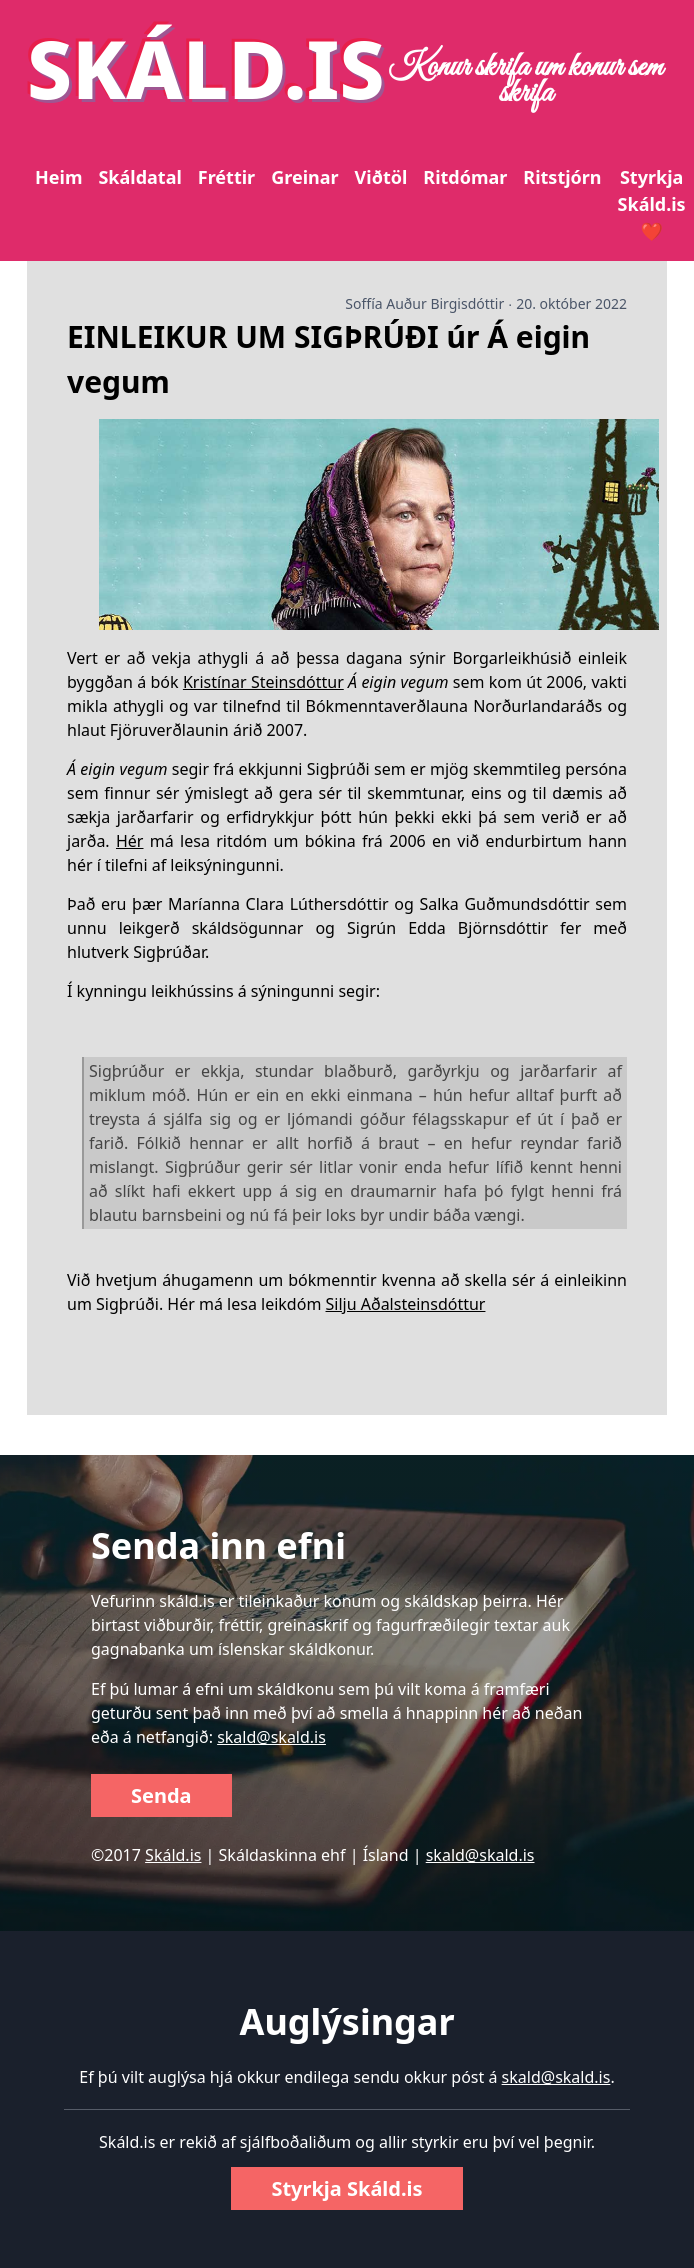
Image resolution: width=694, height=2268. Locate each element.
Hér (130, 841)
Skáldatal (139, 177)
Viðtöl (381, 177)
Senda (161, 1795)
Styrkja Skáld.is (346, 2188)
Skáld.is (173, 1855)
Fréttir (226, 177)
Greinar (304, 177)
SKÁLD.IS (206, 67)
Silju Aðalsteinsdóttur (406, 1304)
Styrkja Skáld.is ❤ (652, 204)
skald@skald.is (271, 1737)
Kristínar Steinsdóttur (263, 682)
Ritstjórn (562, 177)
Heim (58, 177)
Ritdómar (465, 177)
